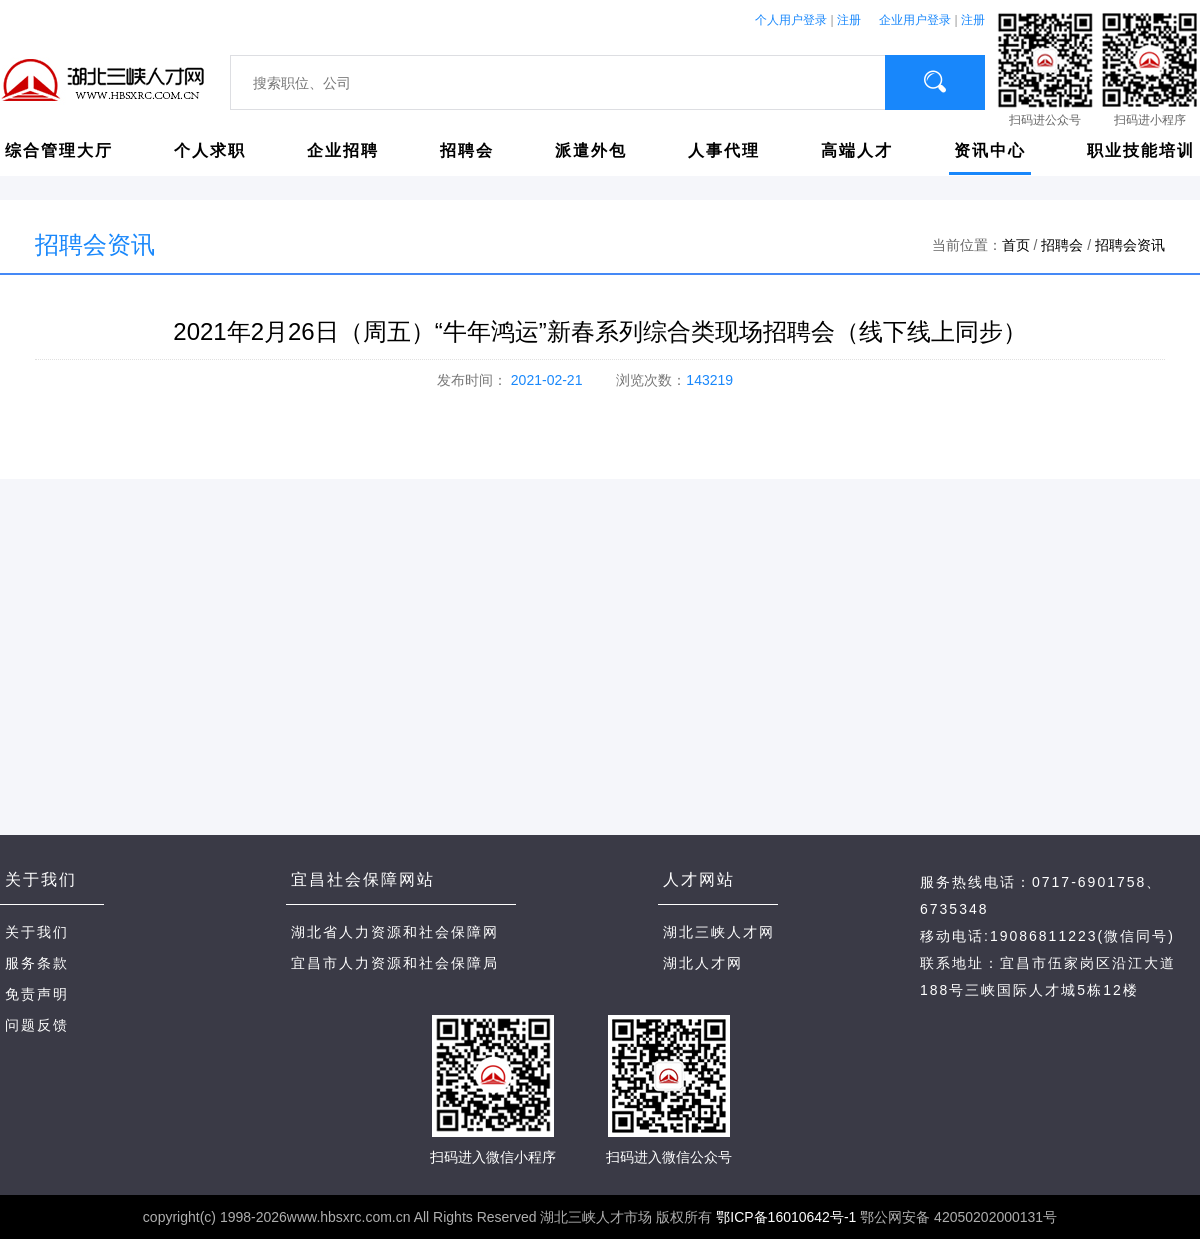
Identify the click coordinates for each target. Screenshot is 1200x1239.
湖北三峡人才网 (719, 932)
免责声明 (37, 994)
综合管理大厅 (59, 150)
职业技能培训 (1141, 150)
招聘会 (467, 150)
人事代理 (724, 150)
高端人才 (857, 150)
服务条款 (37, 963)
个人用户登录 (791, 20)
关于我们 (37, 932)
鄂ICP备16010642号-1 (786, 1217)
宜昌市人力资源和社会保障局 (395, 963)
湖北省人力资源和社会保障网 (395, 932)
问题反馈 (37, 1025)
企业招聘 (343, 150)
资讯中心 (990, 150)
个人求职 (210, 150)
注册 (849, 20)
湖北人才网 (703, 963)
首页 (1016, 245)
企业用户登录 (915, 20)
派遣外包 (591, 150)
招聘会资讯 (1130, 245)
